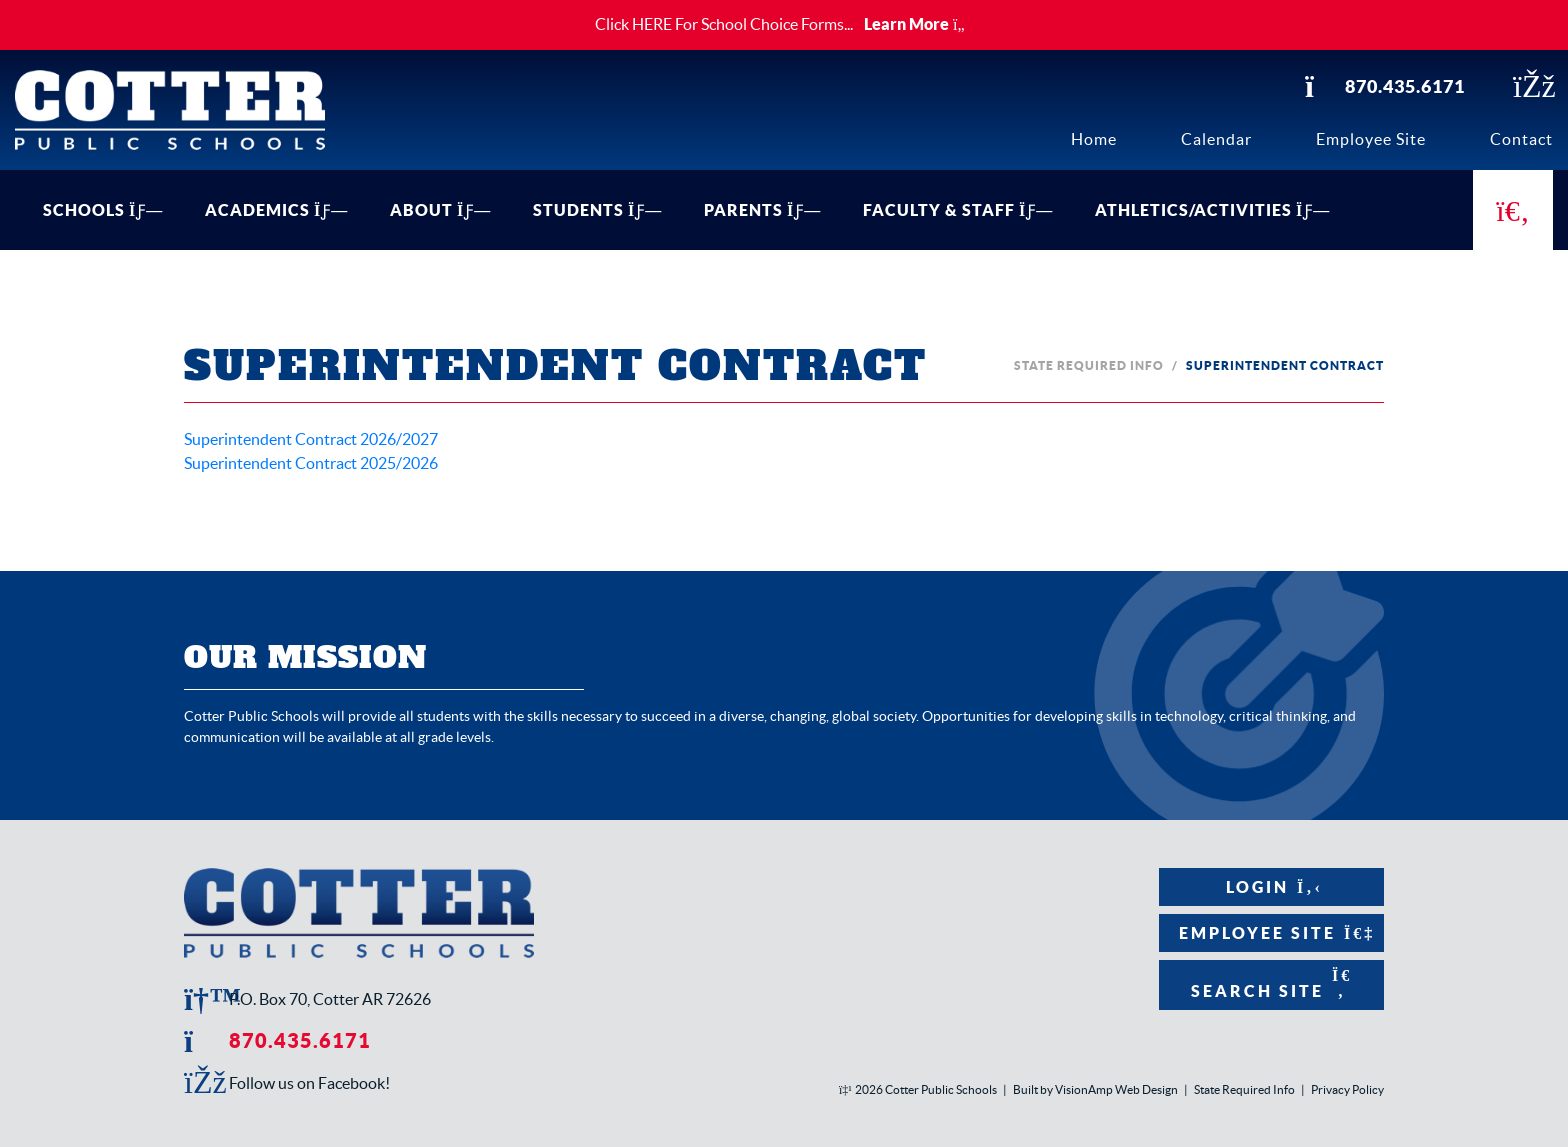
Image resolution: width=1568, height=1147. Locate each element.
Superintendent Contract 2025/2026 (311, 463)
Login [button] (1271, 887)
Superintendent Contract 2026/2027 (311, 439)
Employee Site (1371, 139)
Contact (1521, 139)
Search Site (1271, 983)
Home (1094, 139)
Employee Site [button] (1271, 933)
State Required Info (1089, 365)
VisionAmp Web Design (1116, 1089)
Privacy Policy (1347, 1089)
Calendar (1216, 139)
